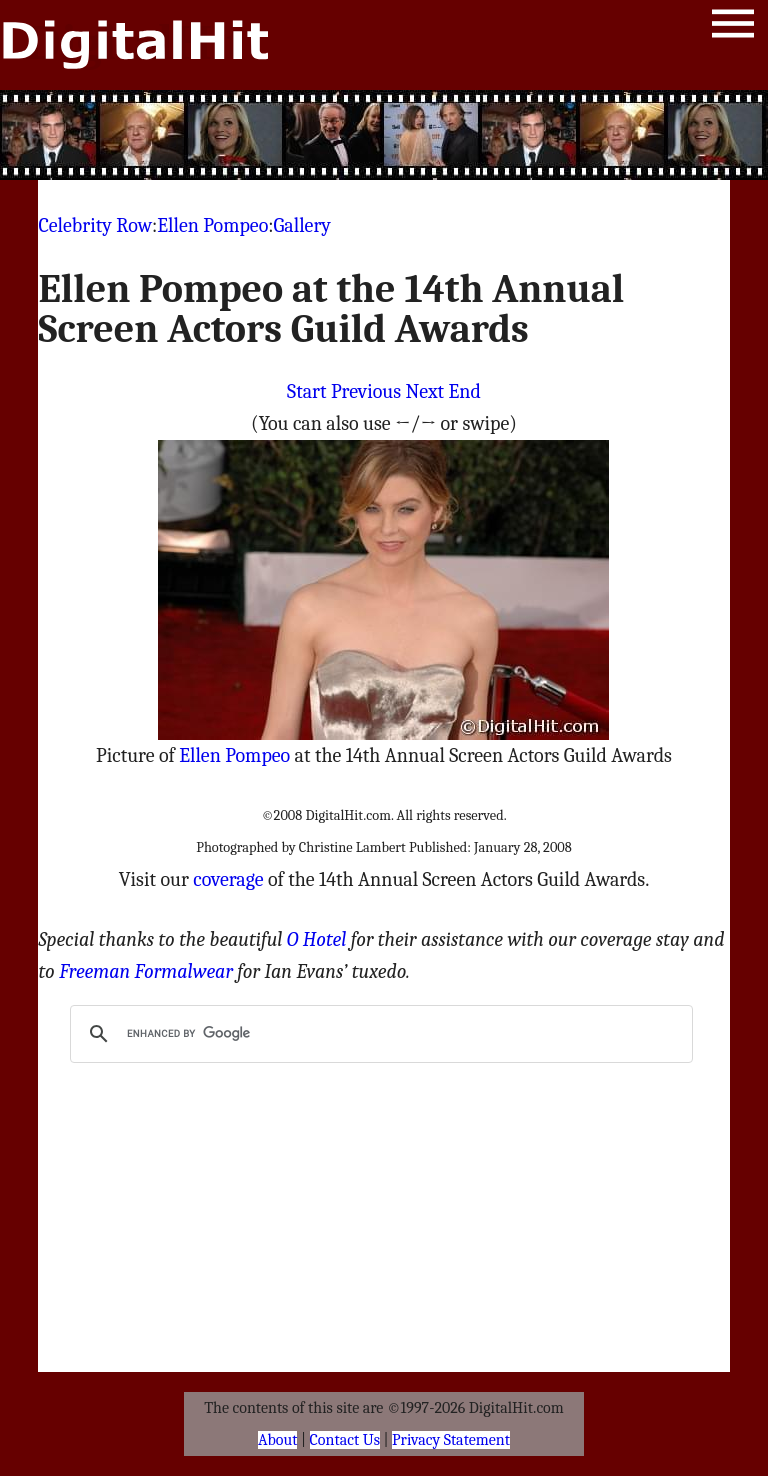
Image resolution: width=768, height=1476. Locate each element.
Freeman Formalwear (146, 971)
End (465, 391)
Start (306, 391)
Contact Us (345, 1440)
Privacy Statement (451, 1440)
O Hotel (317, 939)
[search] (378, 1034)
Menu (733, 27)
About (277, 1440)
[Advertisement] (384, 135)
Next (424, 391)
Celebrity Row (95, 225)
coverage (228, 879)
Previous (366, 391)
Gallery (302, 225)
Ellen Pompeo (212, 225)
